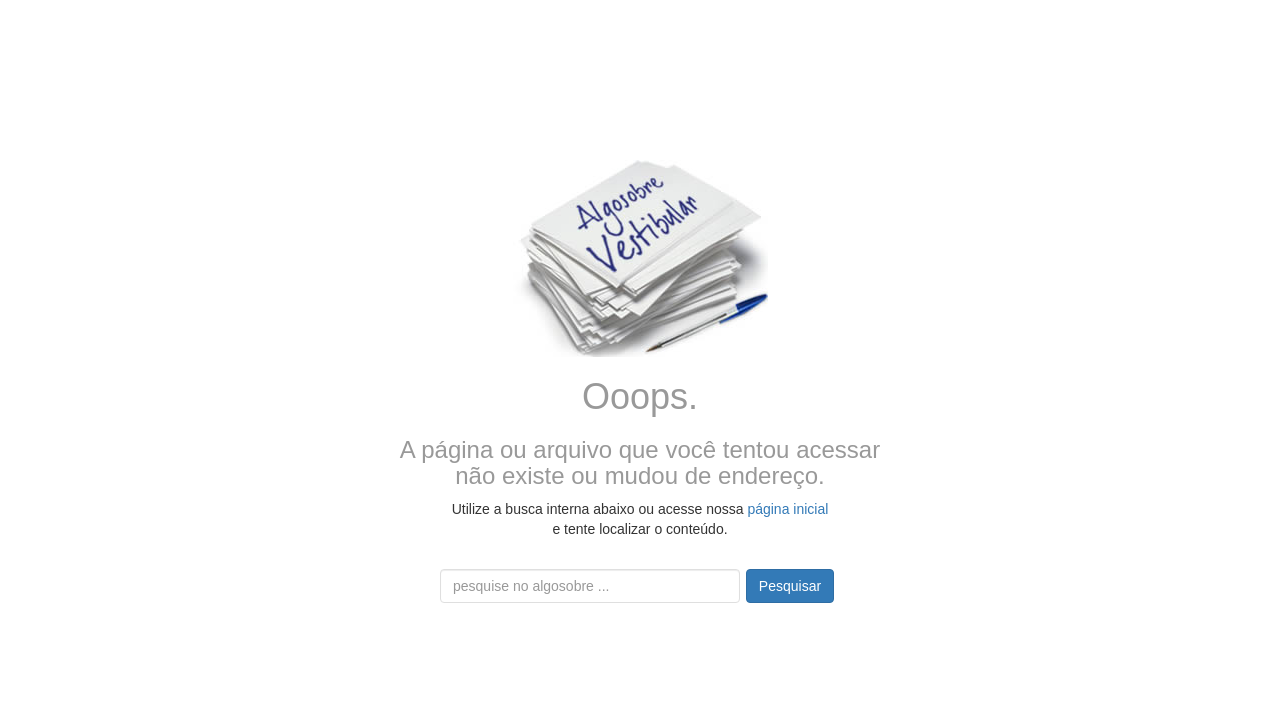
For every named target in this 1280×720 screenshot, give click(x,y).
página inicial (787, 509)
